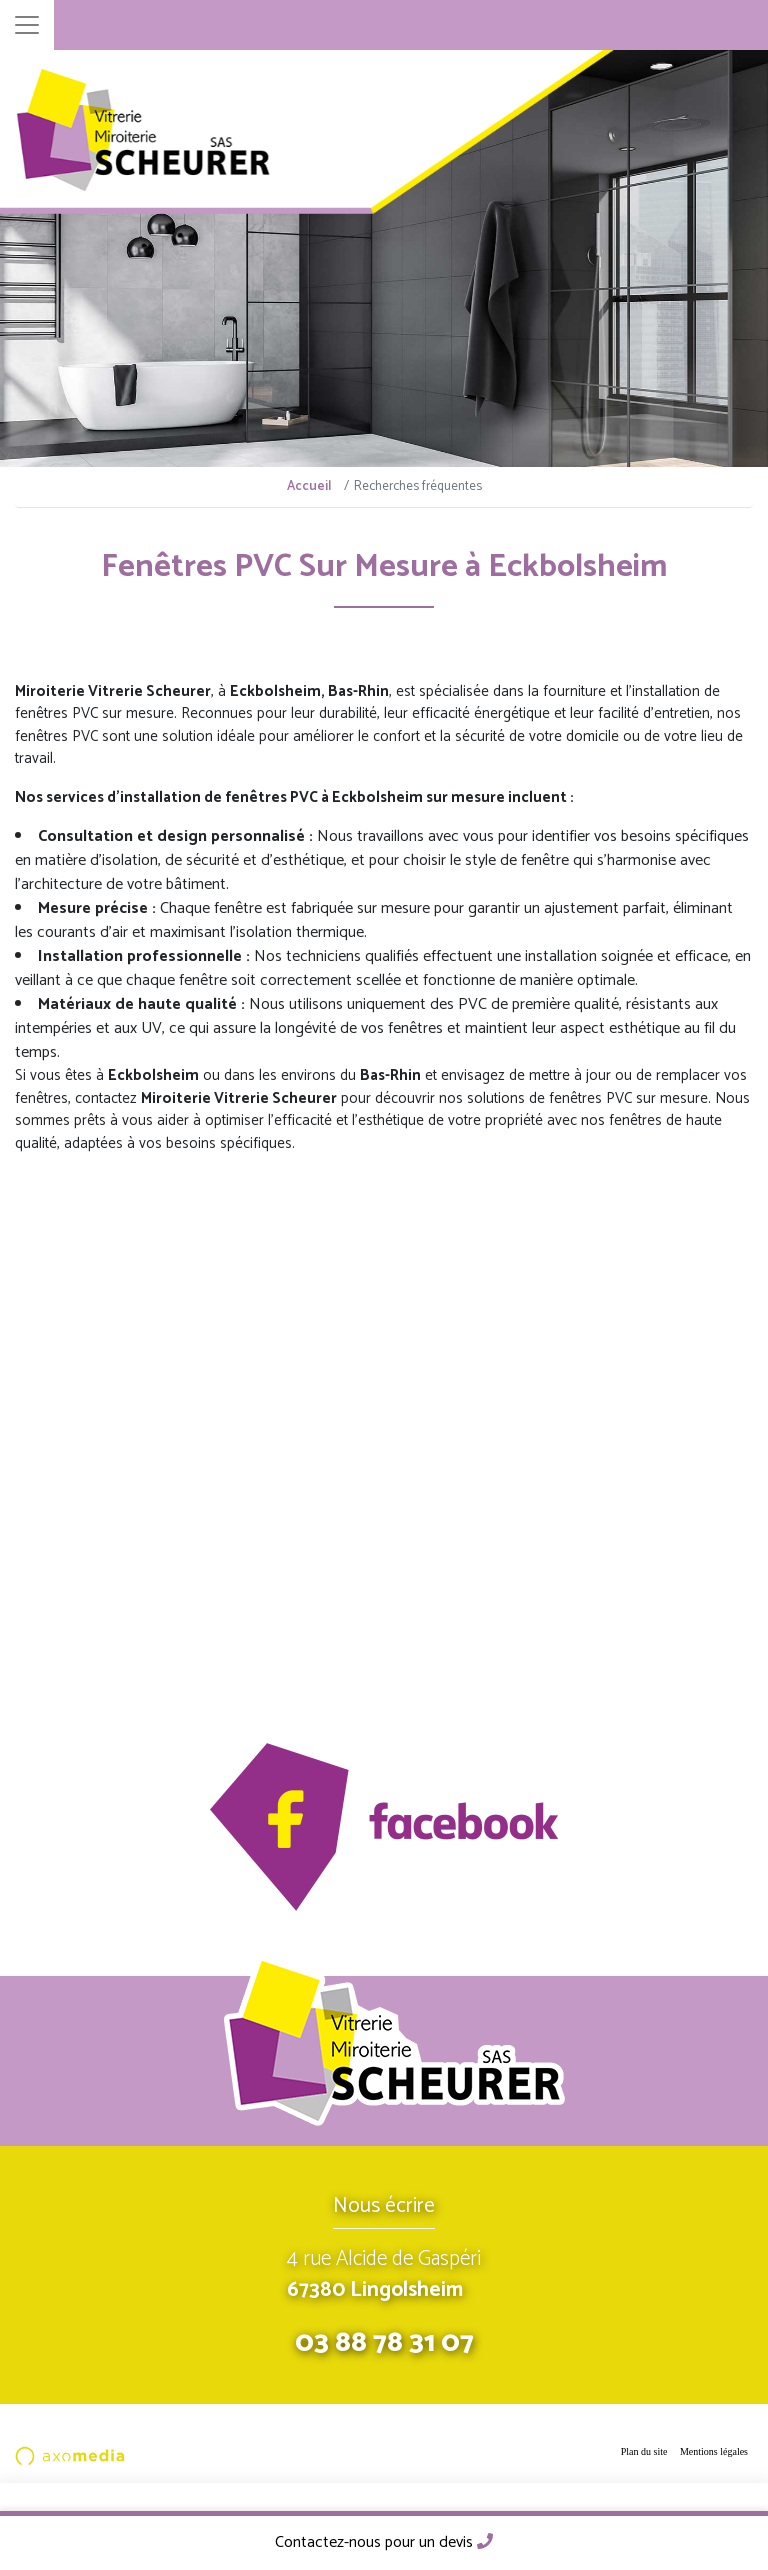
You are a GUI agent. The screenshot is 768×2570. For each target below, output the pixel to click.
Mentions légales (714, 2451)
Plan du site (644, 2451)
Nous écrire (384, 2206)
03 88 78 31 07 (384, 2343)
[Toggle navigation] (27, 25)
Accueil (309, 486)
